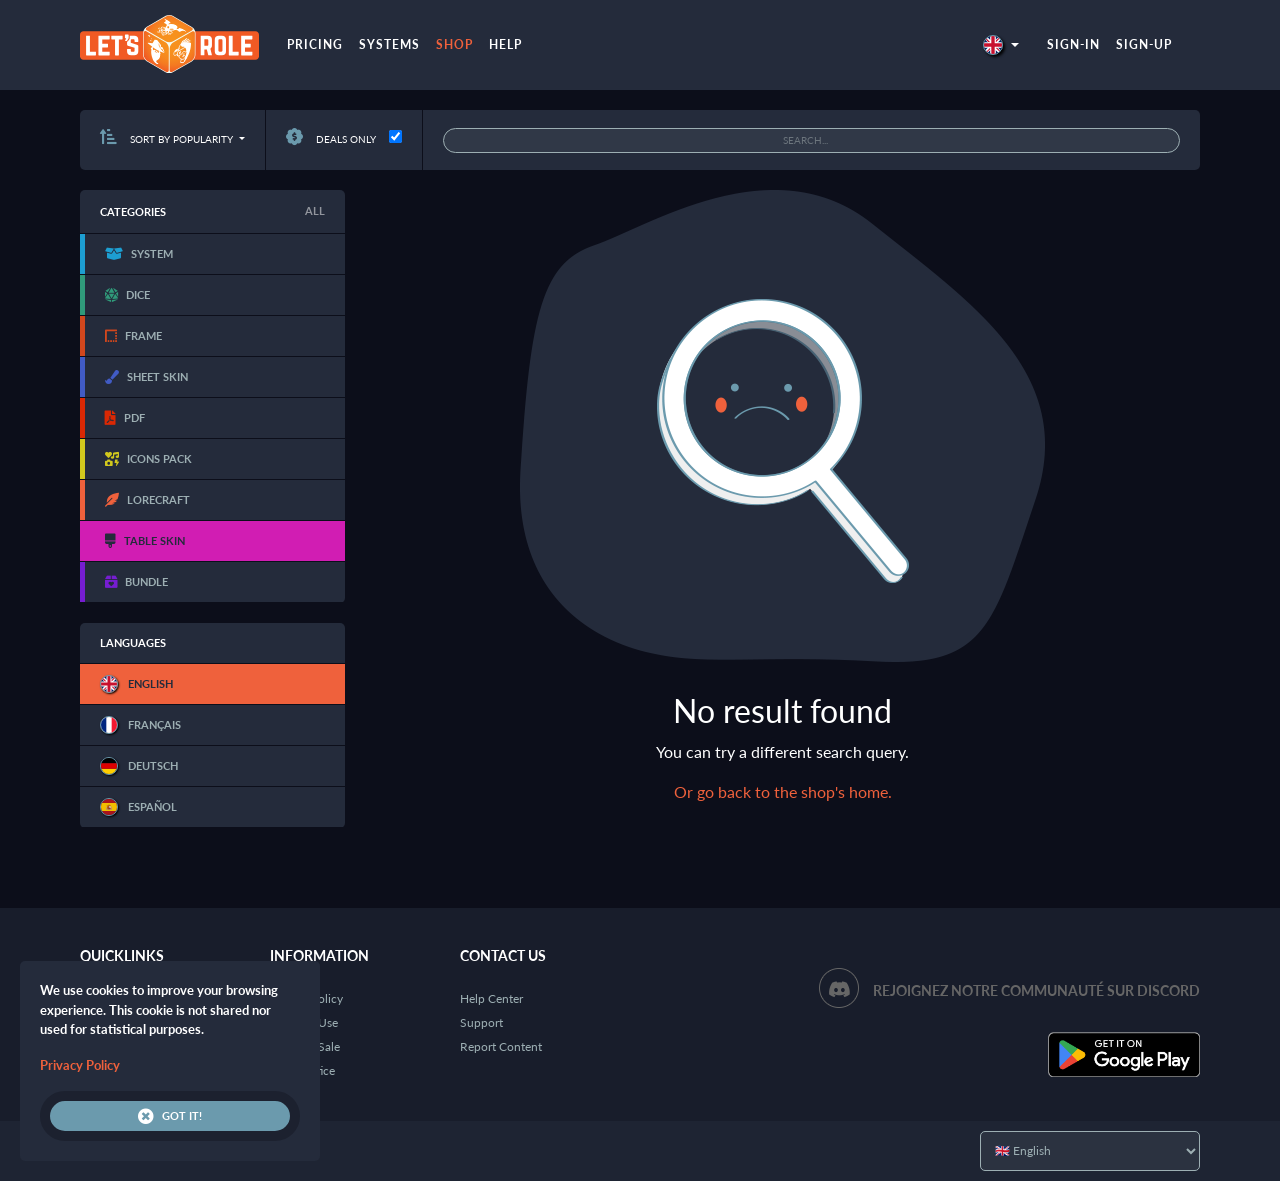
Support (481, 1022)
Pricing (315, 44)
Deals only (331, 139)
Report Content (501, 1046)
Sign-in (1073, 44)
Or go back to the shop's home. (783, 791)
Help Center (491, 998)
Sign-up (1144, 44)
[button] (1001, 44)
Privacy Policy (80, 1065)
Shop (454, 44)
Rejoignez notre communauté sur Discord (1036, 990)
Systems (389, 44)
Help (505, 44)
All (315, 210)
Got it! (170, 1116)
